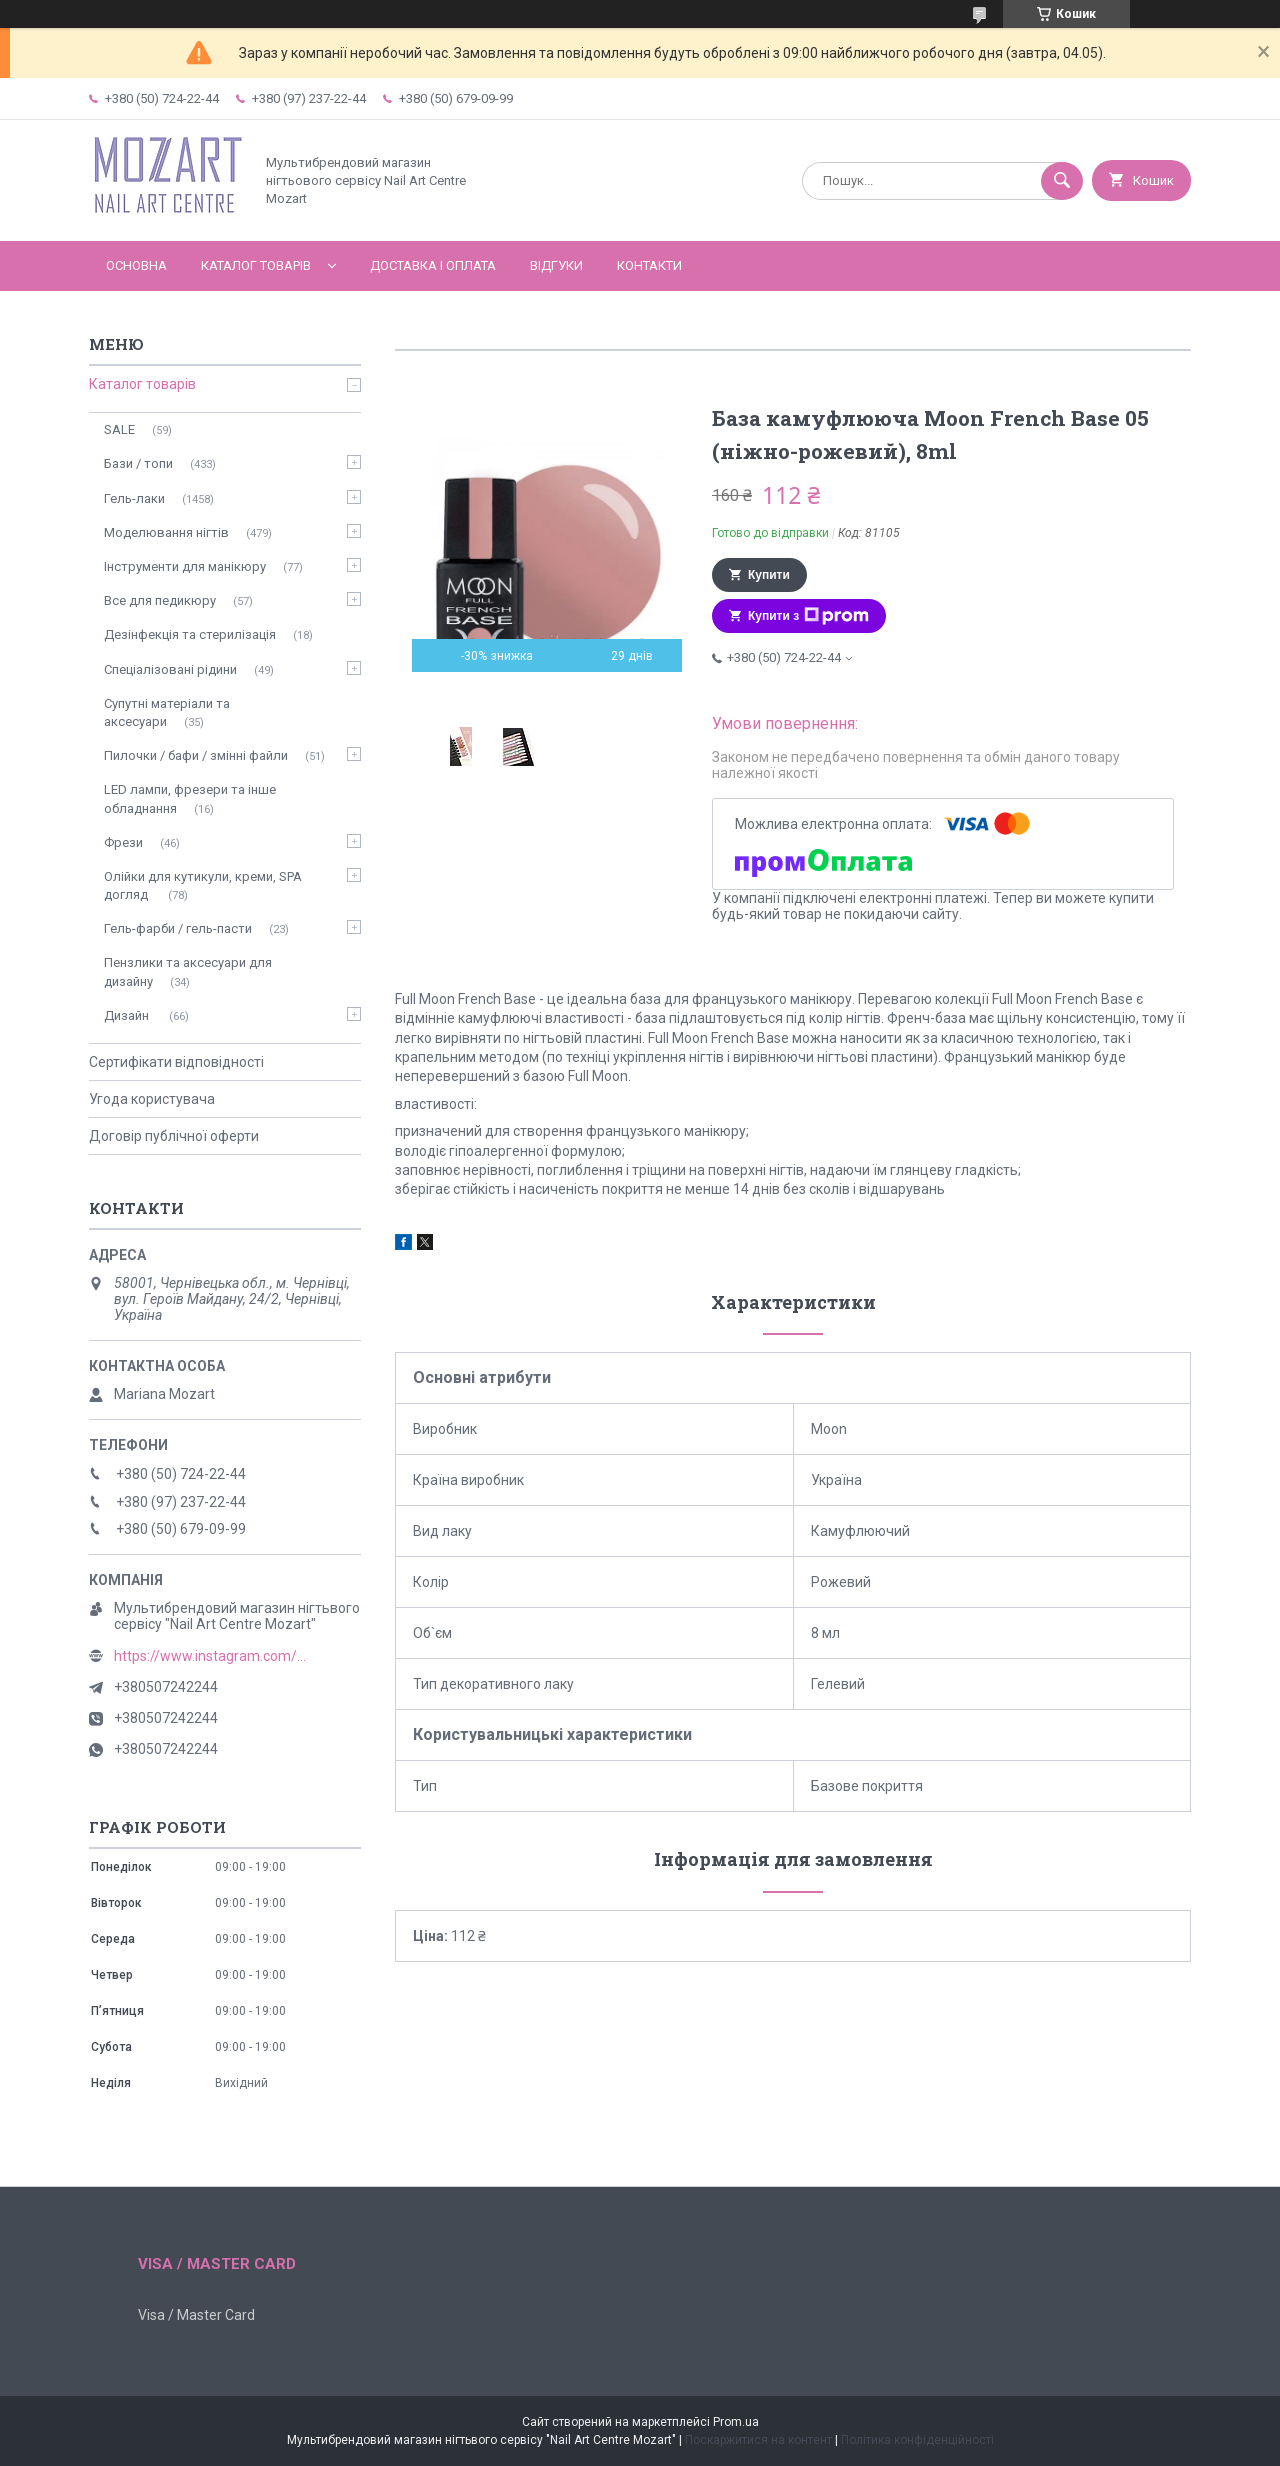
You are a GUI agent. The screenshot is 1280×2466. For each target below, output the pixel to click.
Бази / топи (138, 463)
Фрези (123, 842)
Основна (136, 265)
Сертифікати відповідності (176, 1062)
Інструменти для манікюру (185, 566)
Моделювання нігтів (166, 532)
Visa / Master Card (196, 2315)
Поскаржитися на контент (758, 2440)
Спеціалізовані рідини (170, 669)
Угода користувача (152, 1099)
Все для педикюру (160, 600)
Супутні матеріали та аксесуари (167, 712)
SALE (119, 429)
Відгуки (556, 265)
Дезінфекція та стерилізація (190, 634)
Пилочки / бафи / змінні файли (196, 755)
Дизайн (128, 1015)
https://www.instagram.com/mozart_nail (214, 1656)
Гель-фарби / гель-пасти (178, 928)
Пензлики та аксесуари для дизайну (188, 971)
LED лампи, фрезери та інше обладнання (190, 798)
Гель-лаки (134, 498)
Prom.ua (736, 2422)
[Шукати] (1062, 181)
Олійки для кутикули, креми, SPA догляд (203, 885)
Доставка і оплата (433, 265)
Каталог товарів (256, 265)
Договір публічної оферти (174, 1136)
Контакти (649, 265)
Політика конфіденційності (917, 2440)
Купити (769, 575)
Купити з (808, 616)
